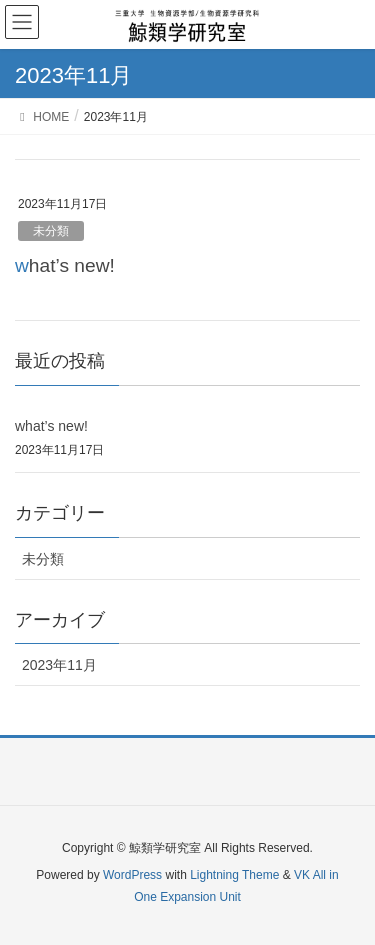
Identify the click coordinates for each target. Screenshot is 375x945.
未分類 (51, 231)
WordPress (132, 875)
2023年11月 (59, 665)
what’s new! (65, 265)
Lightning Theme (234, 875)
